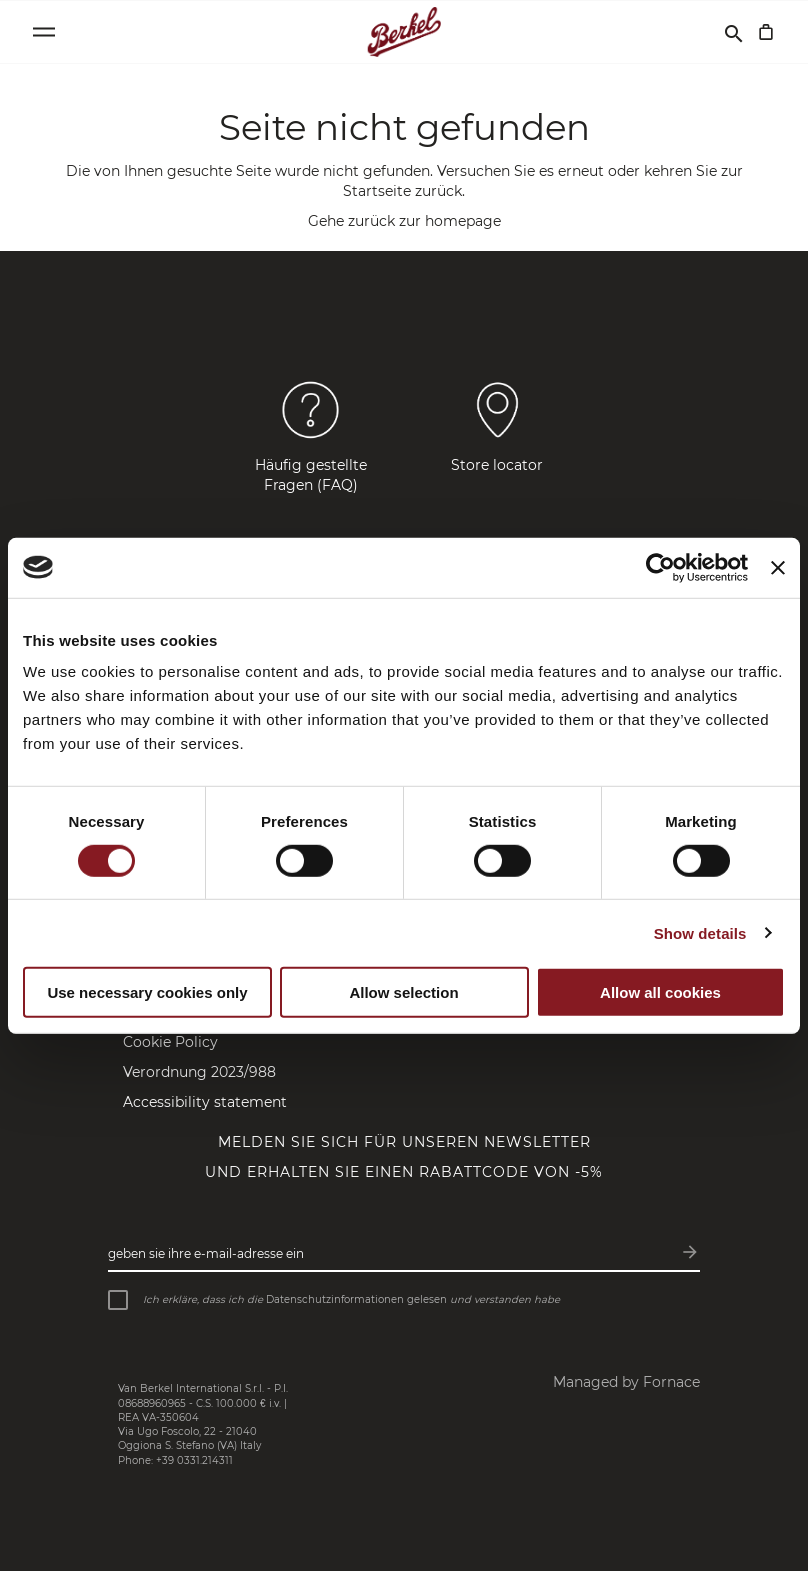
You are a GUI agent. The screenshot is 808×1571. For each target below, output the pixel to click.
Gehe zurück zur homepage (404, 221)
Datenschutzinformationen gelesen (356, 1299)
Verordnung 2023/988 (199, 1072)
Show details (700, 933)
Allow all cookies (660, 991)
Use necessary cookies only (147, 991)
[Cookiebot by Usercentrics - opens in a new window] (660, 567)
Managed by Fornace (626, 1382)
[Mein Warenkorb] (766, 32)
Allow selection (403, 991)
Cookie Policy (170, 1042)
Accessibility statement (205, 1102)
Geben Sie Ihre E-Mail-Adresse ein (206, 1253)
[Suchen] (734, 32)
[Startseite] (404, 32)
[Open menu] (44, 32)
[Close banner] (778, 567)
